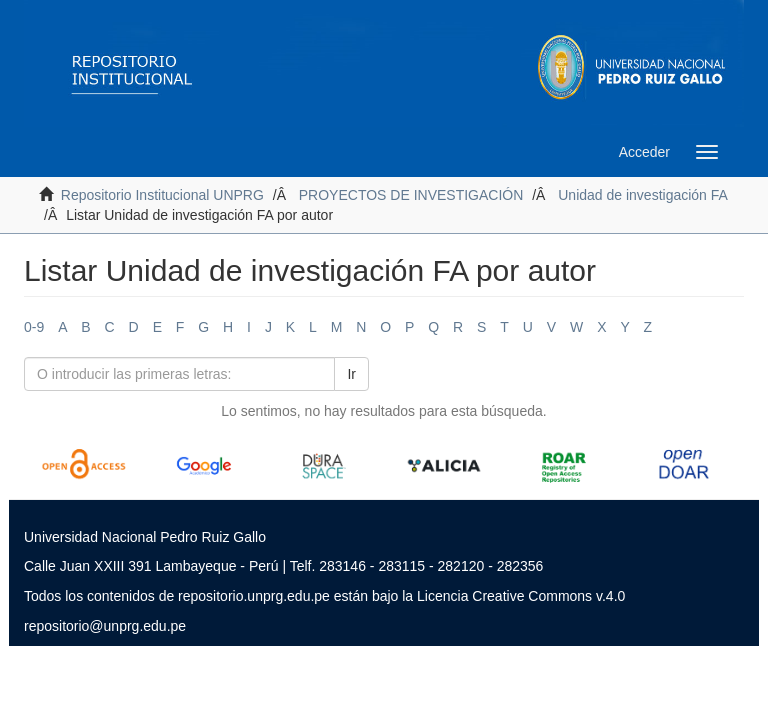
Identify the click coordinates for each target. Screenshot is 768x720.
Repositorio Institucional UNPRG (162, 195)
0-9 (34, 327)
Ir (351, 374)
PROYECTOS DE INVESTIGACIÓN (411, 195)
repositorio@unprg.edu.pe (105, 626)
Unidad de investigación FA (643, 195)
